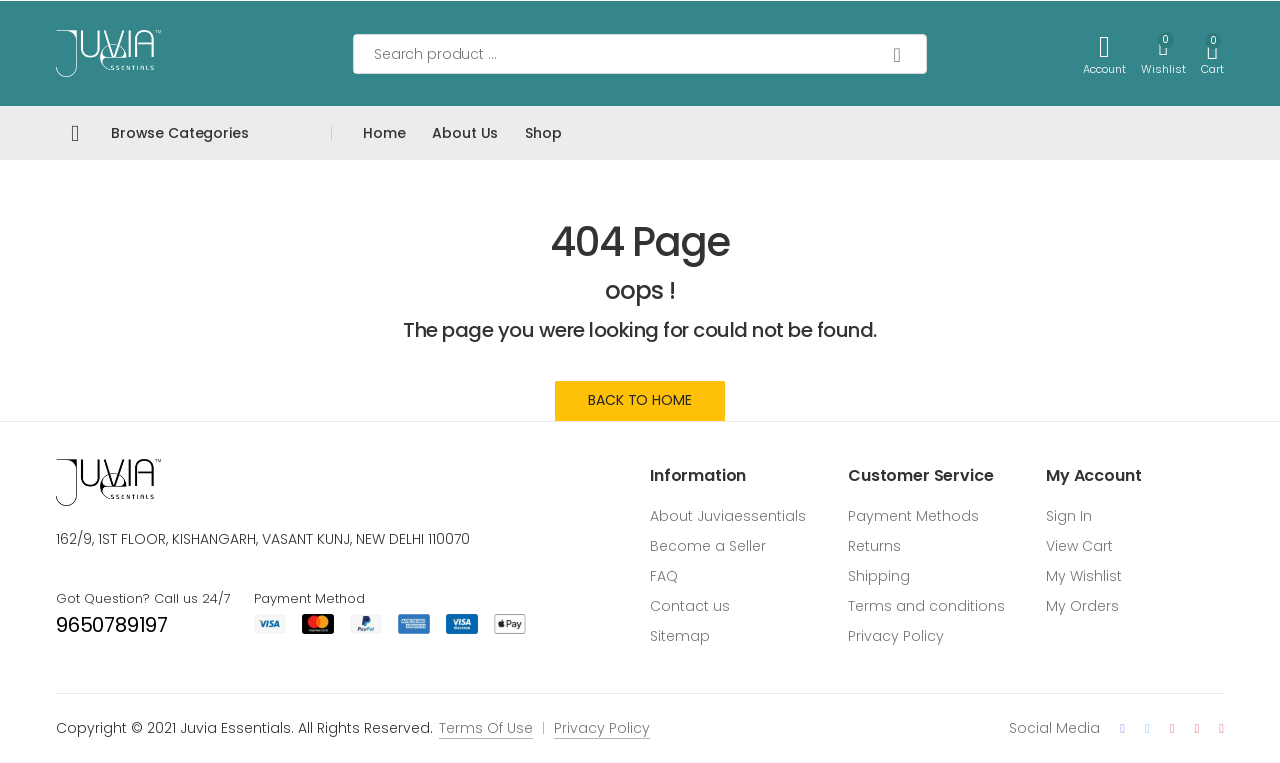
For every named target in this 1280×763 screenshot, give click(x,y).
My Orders (1082, 606)
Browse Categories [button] (180, 133)
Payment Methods (913, 516)
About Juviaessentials (728, 516)
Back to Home (639, 400)
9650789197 (112, 625)
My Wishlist (1084, 576)
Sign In (1069, 516)
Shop (543, 133)
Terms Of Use (486, 728)
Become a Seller (708, 546)
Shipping (879, 576)
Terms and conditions (926, 606)
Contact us (690, 606)
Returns (874, 546)
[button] (1212, 53)
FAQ (664, 576)
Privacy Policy (896, 636)
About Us (465, 133)
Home (384, 133)
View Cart (1079, 546)
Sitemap (680, 636)
